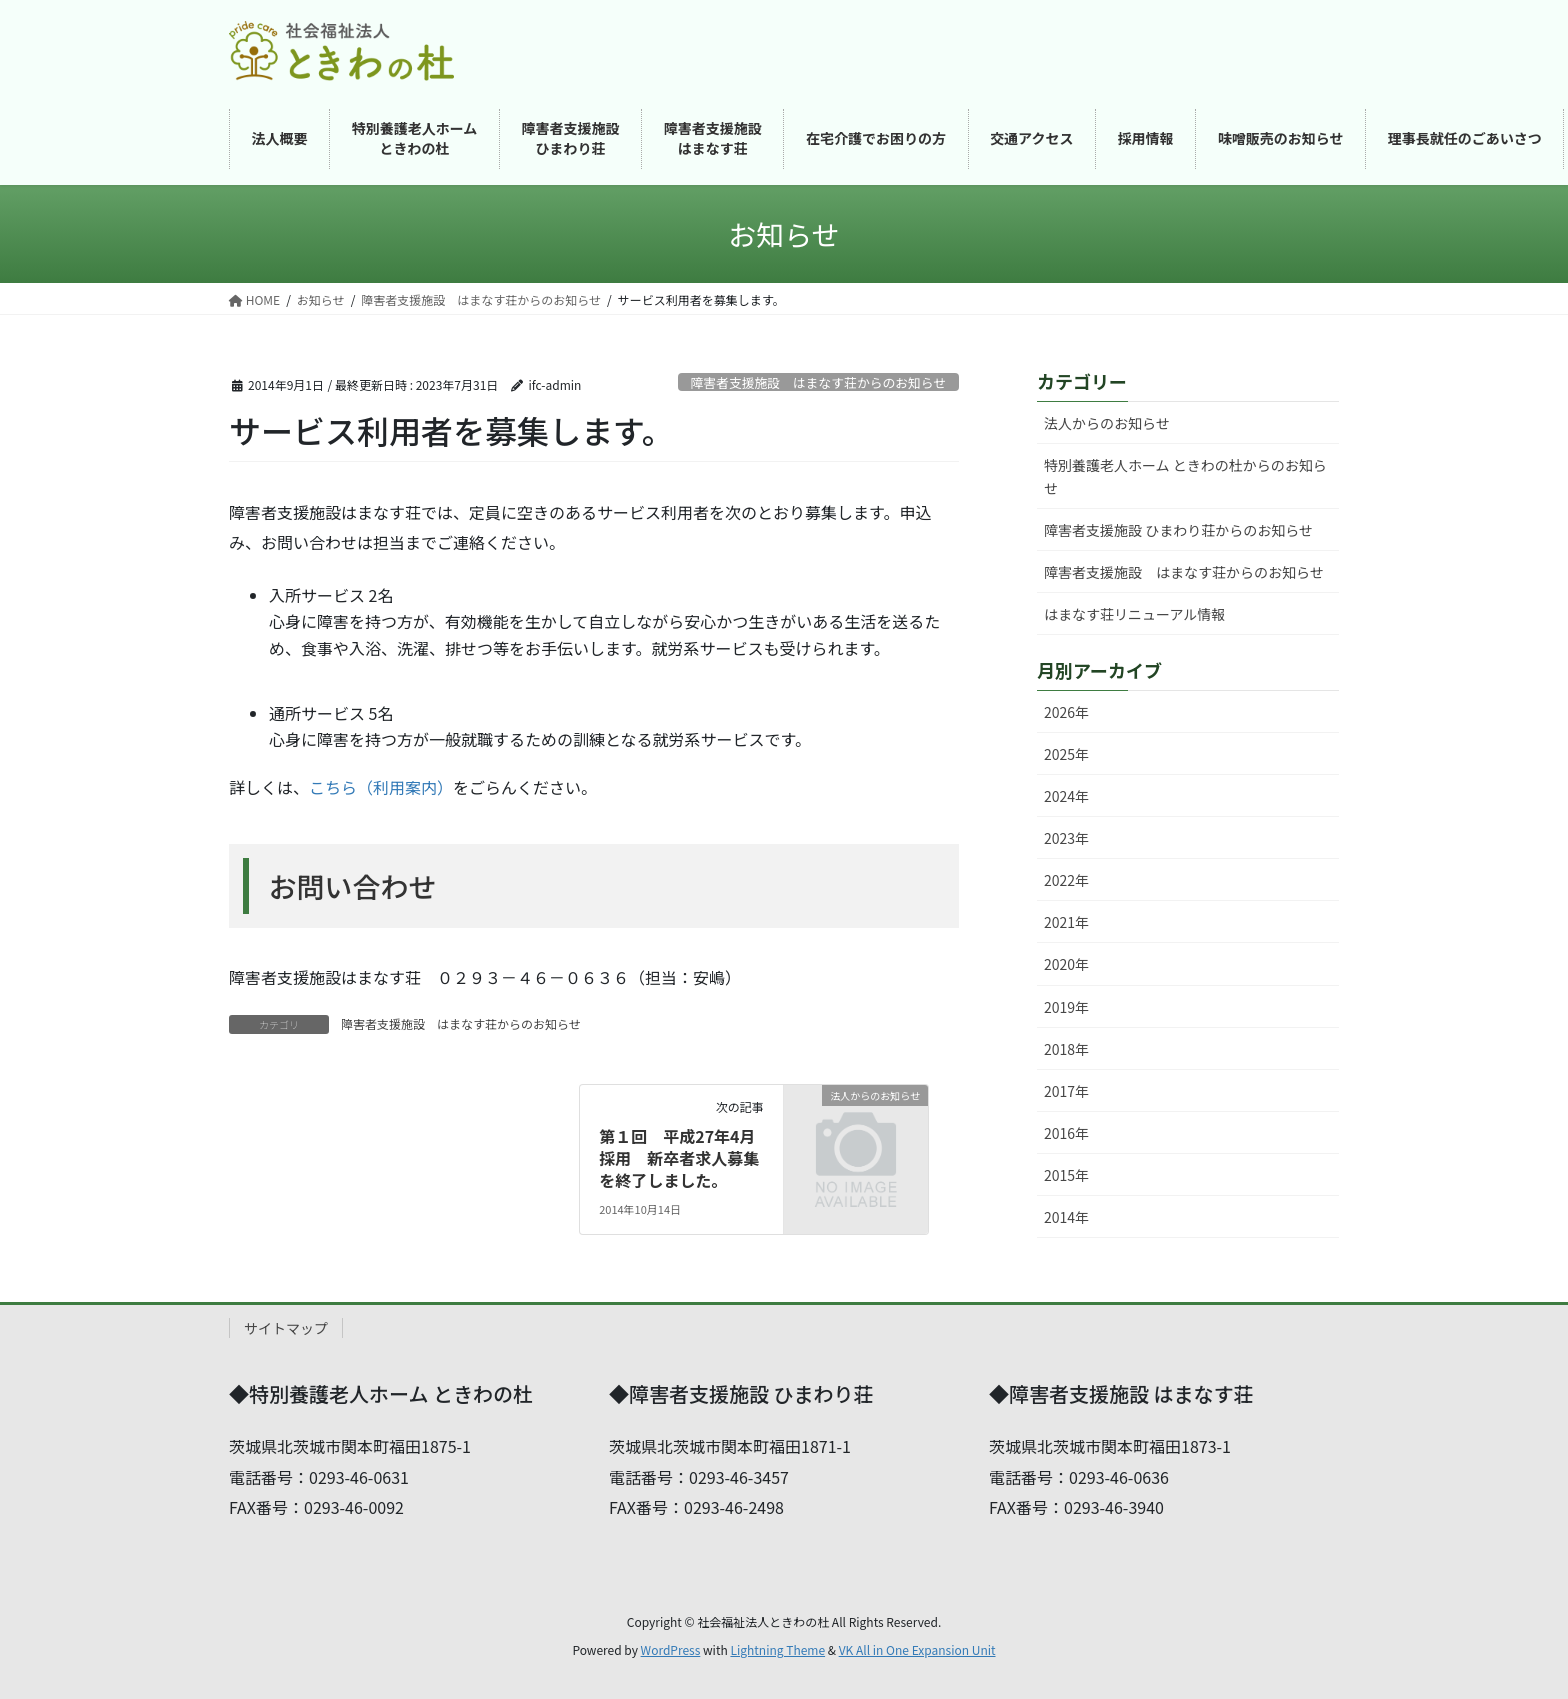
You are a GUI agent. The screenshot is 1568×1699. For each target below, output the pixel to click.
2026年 (1066, 712)
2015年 (1066, 1175)
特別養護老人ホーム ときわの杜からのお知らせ (1185, 476)
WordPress (671, 1649)
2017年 (1066, 1091)
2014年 (1066, 1217)
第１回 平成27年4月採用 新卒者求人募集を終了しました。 (679, 1158)
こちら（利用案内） (381, 787)
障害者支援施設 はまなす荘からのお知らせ (819, 382)
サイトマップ (286, 1328)
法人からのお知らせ (1107, 423)
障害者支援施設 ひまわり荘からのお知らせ (1178, 530)
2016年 (1066, 1133)
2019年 (1066, 1007)
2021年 (1066, 922)
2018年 (1066, 1049)
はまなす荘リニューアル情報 (1134, 614)
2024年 (1066, 796)
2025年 (1066, 754)
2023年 (1066, 838)
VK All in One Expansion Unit (917, 1649)
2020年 (1066, 964)
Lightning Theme (777, 1649)
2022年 (1066, 880)
